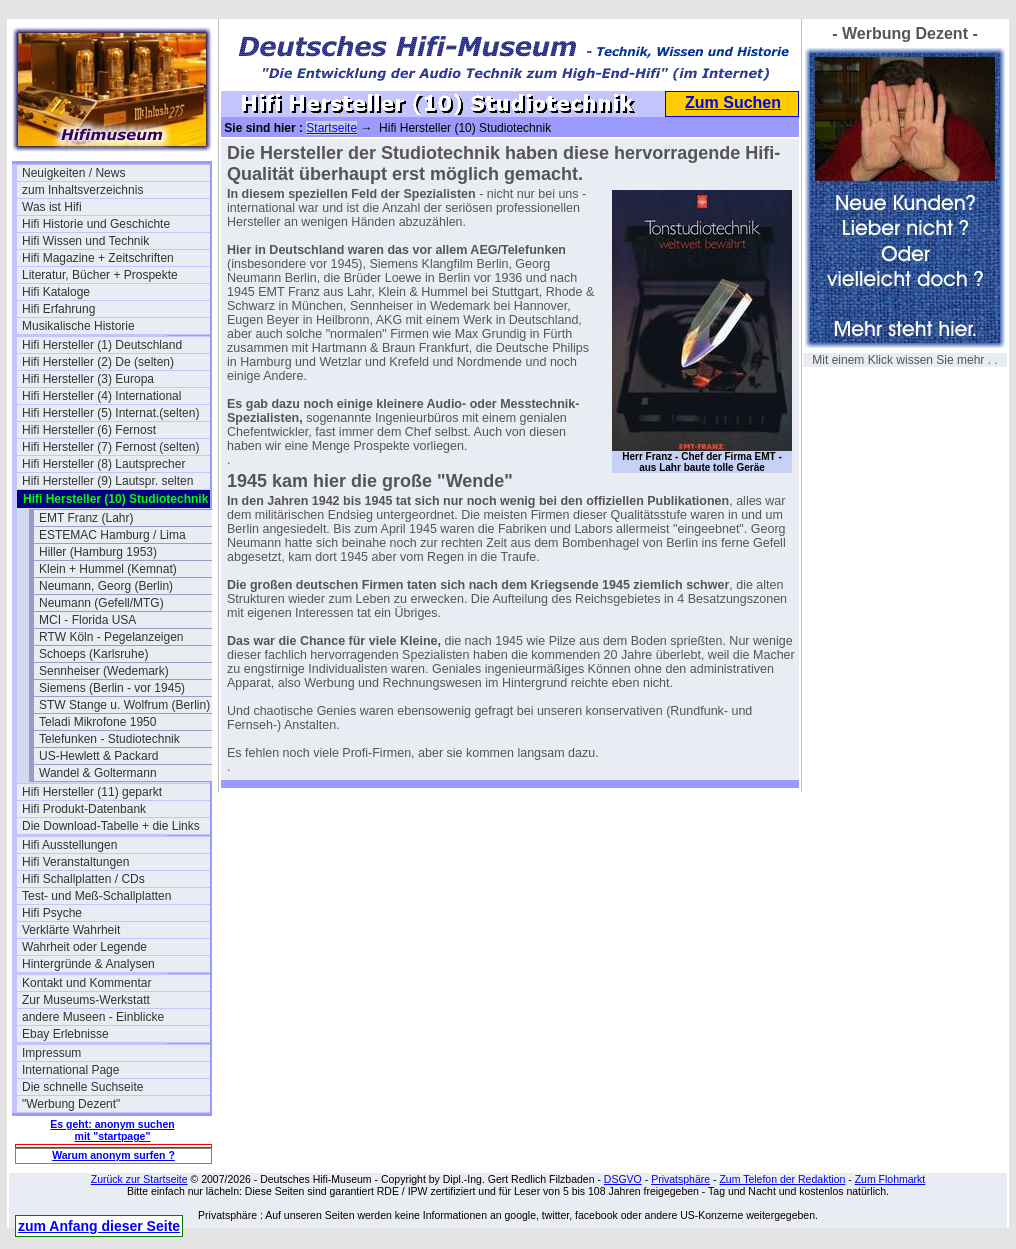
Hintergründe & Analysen (88, 964)
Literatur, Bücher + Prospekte (100, 275)
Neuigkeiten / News (73, 173)
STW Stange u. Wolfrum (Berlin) (124, 705)
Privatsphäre (680, 1179)
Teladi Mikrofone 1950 (97, 722)
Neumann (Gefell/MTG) (101, 603)
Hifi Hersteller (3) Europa (88, 379)
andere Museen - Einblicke (93, 1017)
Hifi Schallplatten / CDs (83, 879)
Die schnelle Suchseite (82, 1087)
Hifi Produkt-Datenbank (84, 809)
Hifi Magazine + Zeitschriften (98, 258)
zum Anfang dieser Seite (99, 1226)
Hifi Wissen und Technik (85, 241)
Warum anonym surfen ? (113, 1155)
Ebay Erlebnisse (65, 1034)
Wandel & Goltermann (98, 773)
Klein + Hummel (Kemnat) (108, 569)
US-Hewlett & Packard (98, 756)
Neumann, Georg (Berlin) (106, 586)
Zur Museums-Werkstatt (86, 1000)
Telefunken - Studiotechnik (109, 739)
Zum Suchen (733, 102)
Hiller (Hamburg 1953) (98, 552)
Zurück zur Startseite (139, 1179)
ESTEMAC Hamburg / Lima (112, 535)
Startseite (331, 128)
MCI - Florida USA (87, 620)
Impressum (51, 1053)
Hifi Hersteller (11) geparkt (92, 792)
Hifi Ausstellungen (69, 845)
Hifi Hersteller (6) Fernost (89, 430)
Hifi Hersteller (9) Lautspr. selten (107, 481)
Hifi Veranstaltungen (75, 862)
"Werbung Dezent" (71, 1104)
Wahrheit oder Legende (84, 947)
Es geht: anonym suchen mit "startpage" (112, 1130)
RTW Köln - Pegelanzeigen (111, 637)
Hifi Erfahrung (58, 309)
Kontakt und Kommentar (86, 983)
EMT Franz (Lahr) (86, 518)
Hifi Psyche (52, 913)
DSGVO (623, 1179)
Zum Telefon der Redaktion (782, 1179)
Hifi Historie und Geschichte (96, 224)
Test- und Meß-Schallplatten (96, 896)
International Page (70, 1070)
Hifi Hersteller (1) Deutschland (102, 345)
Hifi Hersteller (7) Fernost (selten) (110, 447)
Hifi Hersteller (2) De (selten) (98, 362)
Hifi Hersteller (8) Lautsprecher (103, 464)
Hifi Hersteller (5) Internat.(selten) (110, 413)
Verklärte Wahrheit (71, 930)
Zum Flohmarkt (890, 1179)
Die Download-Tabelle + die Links (111, 826)
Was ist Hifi (52, 207)
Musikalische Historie (78, 326)
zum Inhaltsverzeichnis (82, 190)
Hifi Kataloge (56, 292)
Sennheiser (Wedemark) (104, 671)
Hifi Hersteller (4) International (101, 396)
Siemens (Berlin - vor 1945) (112, 688)
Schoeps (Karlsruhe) (93, 654)
